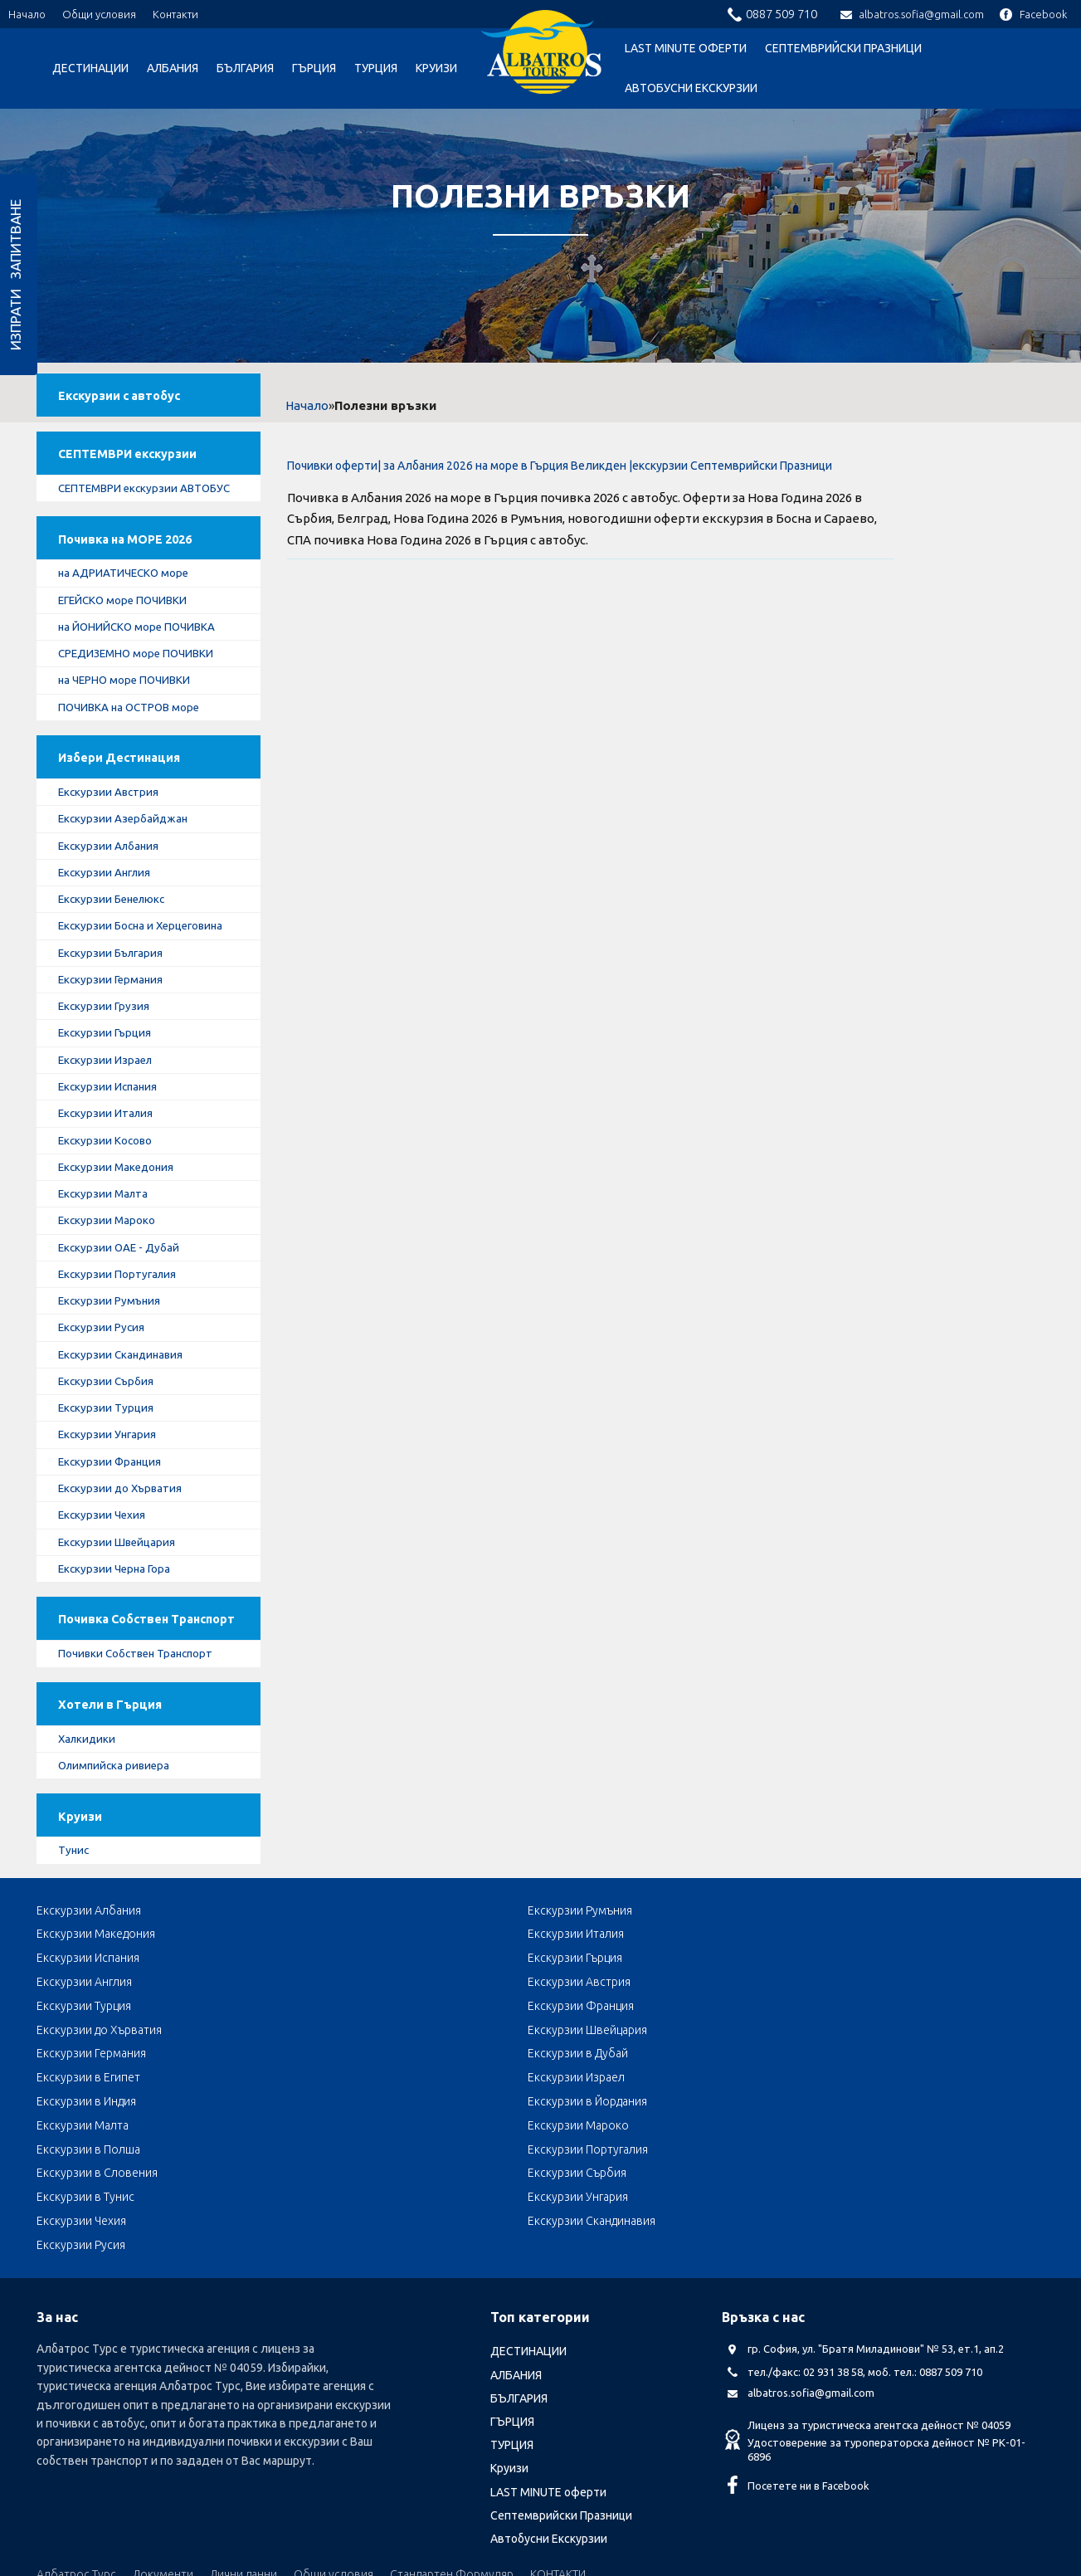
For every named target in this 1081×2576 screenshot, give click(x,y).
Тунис (77, 1949)
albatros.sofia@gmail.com (912, 14)
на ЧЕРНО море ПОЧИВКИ (129, 715)
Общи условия (99, 14)
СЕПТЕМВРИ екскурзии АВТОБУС (124, 507)
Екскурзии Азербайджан (128, 861)
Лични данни (243, 2459)
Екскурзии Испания (112, 1137)
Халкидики (91, 1830)
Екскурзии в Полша (88, 2105)
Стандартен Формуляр (452, 2459)
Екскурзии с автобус (126, 400)
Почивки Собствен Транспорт (142, 1740)
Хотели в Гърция (115, 1795)
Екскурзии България (116, 999)
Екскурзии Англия (109, 917)
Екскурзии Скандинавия (126, 1412)
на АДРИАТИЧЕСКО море (128, 605)
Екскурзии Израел (110, 1109)
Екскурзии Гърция (109, 1082)
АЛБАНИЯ (172, 68)
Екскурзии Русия (105, 1385)
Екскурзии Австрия (113, 834)
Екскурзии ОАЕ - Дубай (123, 1302)
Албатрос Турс (76, 2459)
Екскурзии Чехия (106, 1577)
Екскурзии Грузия (108, 1054)
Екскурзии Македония (121, 1220)
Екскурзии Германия (115, 1026)
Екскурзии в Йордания (499, 2081)
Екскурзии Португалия (122, 1329)
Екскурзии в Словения (500, 2105)
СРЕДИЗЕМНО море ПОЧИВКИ (142, 688)
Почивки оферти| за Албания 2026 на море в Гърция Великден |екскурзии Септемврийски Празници (559, 465)
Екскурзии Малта (108, 1247)
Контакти (175, 14)
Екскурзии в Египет (895, 2057)
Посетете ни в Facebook (808, 2370)
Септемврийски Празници (843, 48)
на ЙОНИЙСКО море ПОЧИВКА (142, 660)
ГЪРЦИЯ (314, 68)
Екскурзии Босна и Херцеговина (148, 971)
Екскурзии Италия (110, 1164)
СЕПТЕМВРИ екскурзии (134, 463)
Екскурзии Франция (114, 1523)
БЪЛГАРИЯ (245, 68)
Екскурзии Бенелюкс (118, 944)
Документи (163, 2459)
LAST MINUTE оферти (686, 48)
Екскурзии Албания (113, 888)
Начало (27, 14)
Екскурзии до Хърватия (125, 1550)
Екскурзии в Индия (288, 2081)
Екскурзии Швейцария (121, 1605)
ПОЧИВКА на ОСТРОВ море (135, 742)
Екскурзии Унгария (112, 1495)
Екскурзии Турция (109, 1467)
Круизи (436, 68)
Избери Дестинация (125, 798)
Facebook (1033, 14)
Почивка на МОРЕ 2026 (134, 569)
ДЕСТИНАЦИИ (90, 68)
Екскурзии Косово (109, 1191)
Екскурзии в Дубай (691, 2057)
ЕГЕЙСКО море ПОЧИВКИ (129, 633)
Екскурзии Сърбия (110, 1440)
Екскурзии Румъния (114, 1357)
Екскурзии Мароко (111, 1274)
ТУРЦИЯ (375, 68)
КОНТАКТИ (558, 2459)
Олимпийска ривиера (119, 1859)
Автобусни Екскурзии (691, 88)
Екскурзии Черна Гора (119, 1632)
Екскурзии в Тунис (892, 2105)
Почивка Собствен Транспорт (120, 1696)
